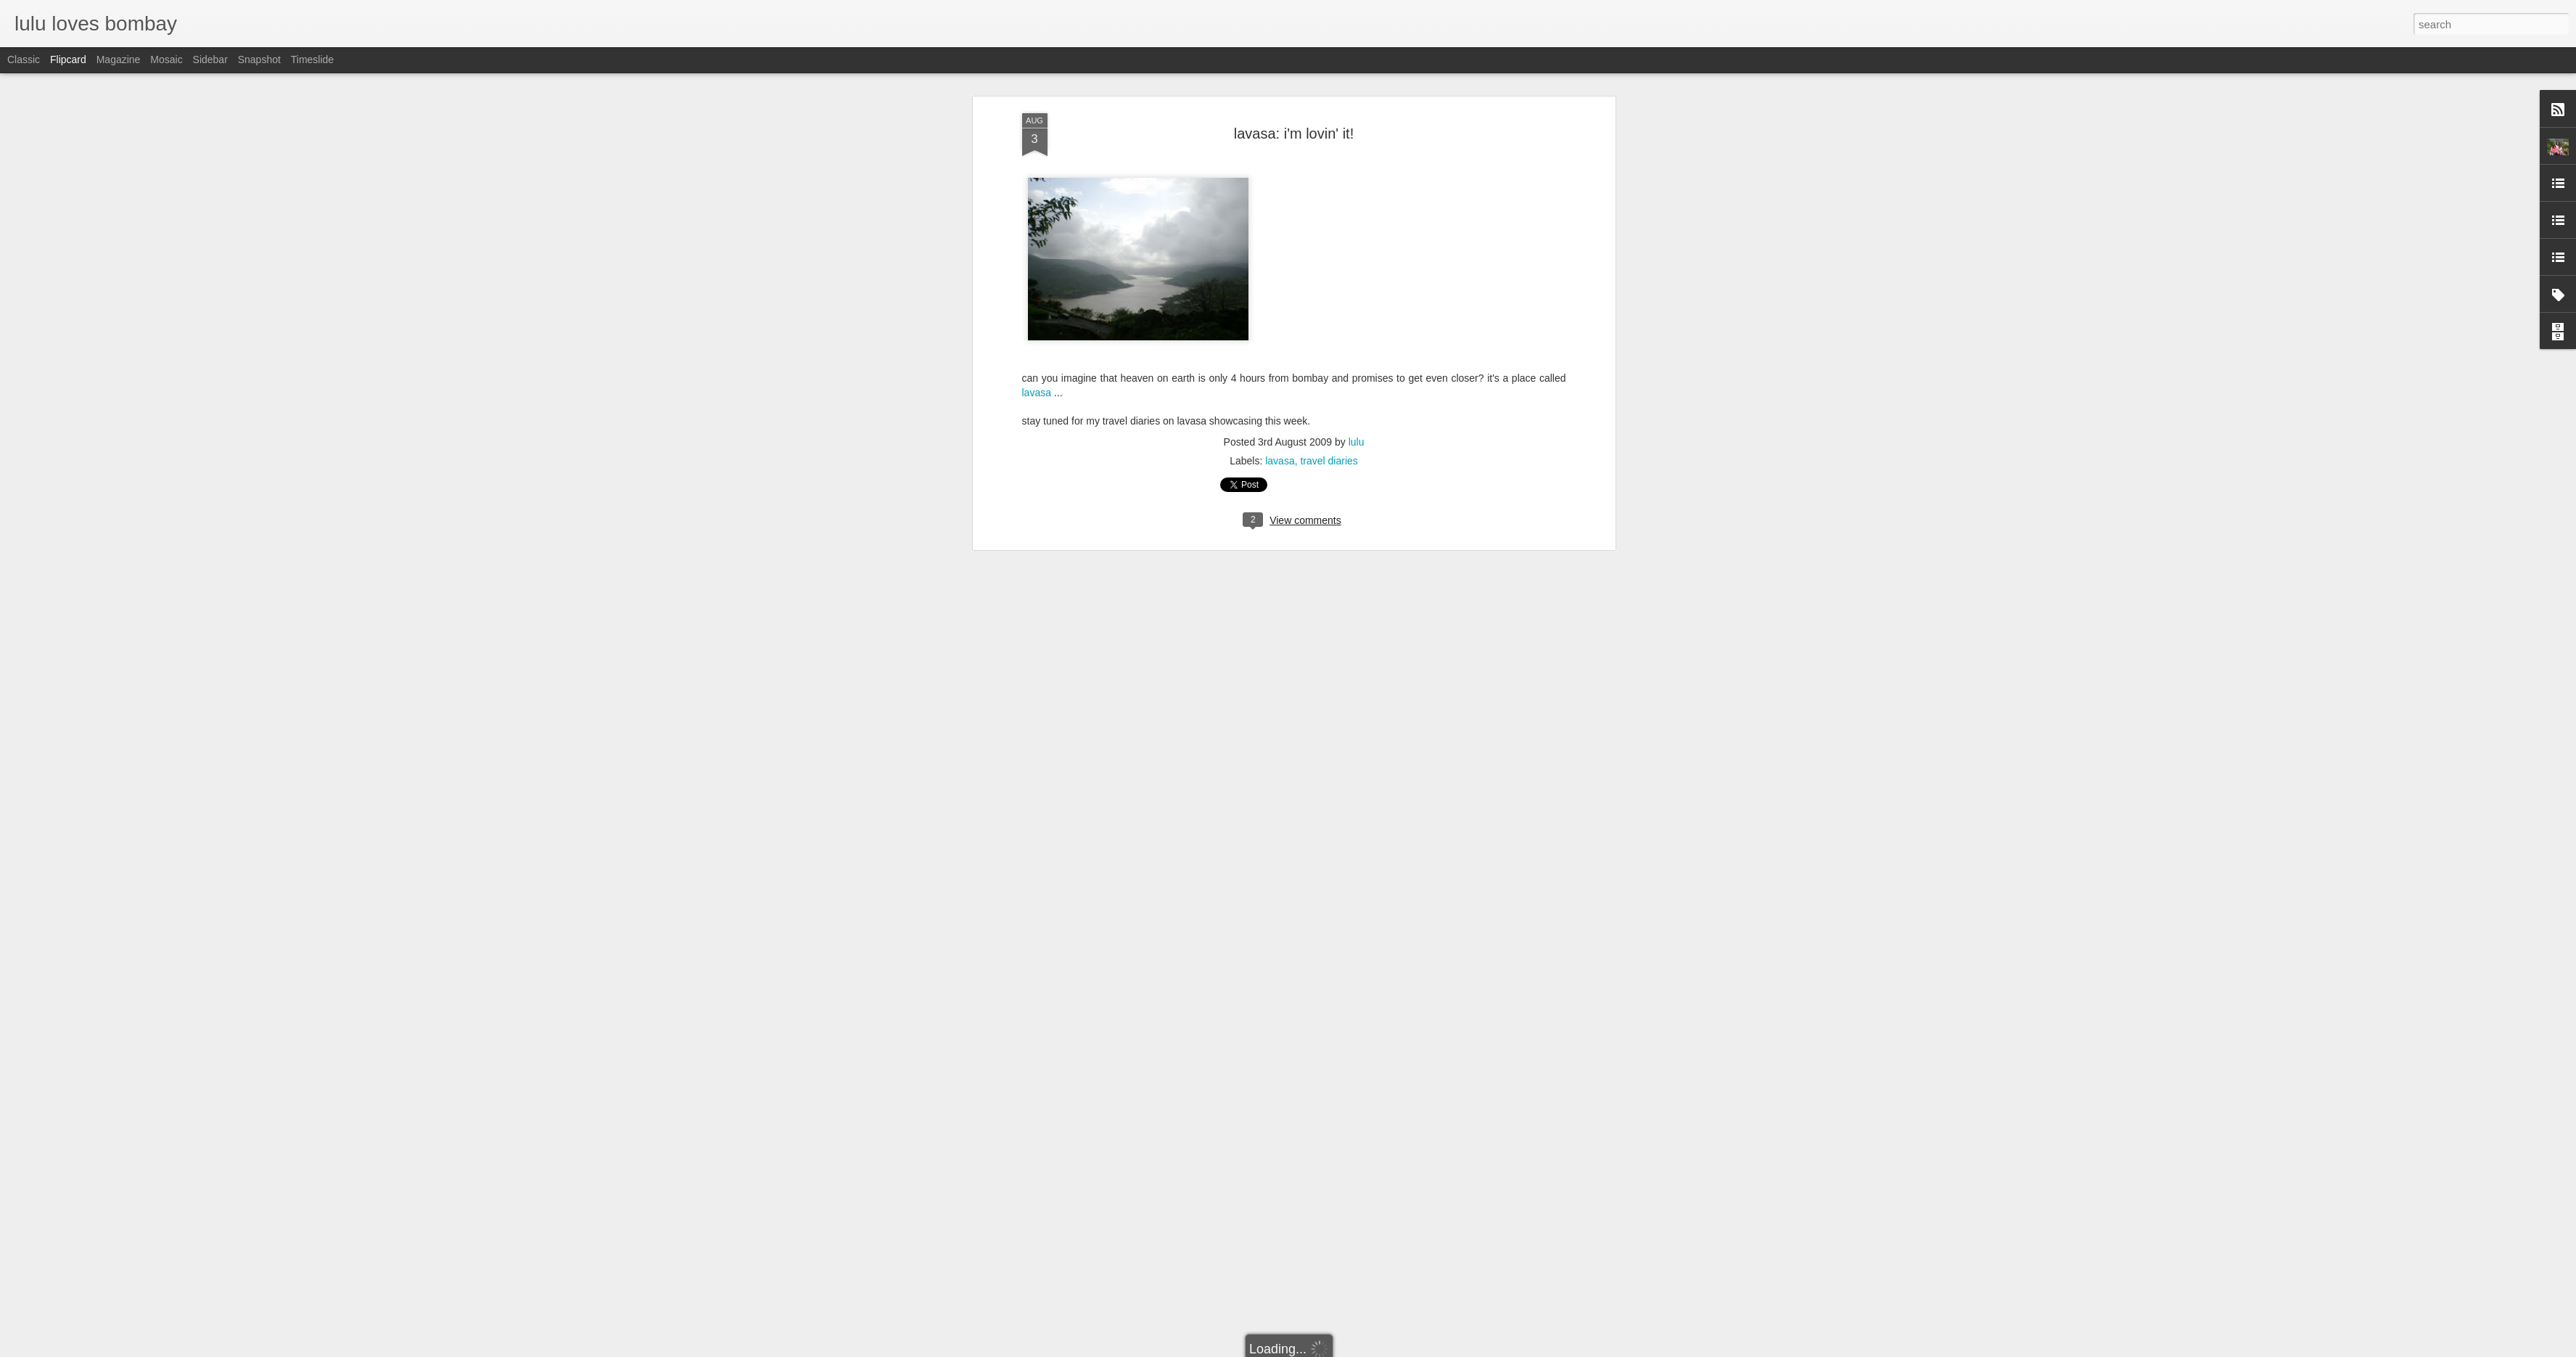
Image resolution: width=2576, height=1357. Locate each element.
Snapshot (259, 59)
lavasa (1279, 128)
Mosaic (166, 59)
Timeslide (312, 59)
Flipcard (68, 59)
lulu (1357, 109)
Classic (23, 59)
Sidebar (210, 59)
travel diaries (1328, 128)
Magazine (118, 59)
